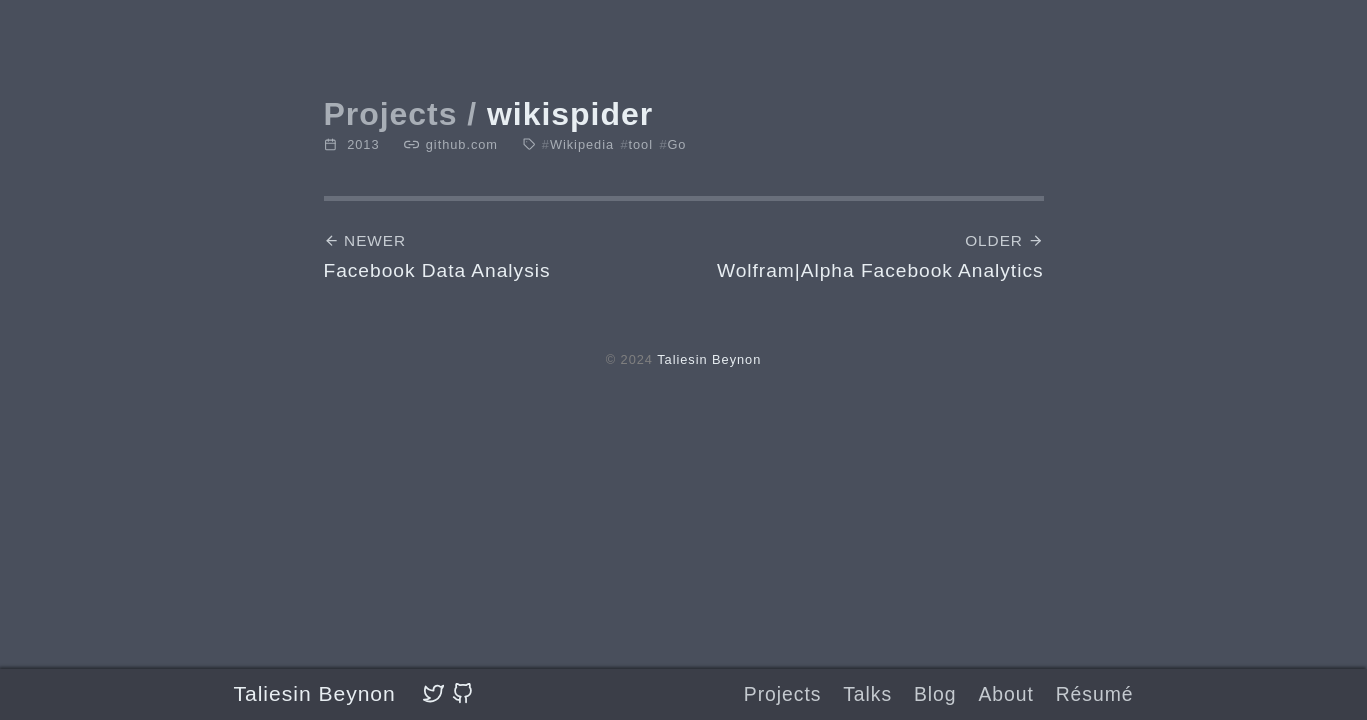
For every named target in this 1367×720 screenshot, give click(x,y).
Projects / (401, 114)
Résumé (1095, 694)
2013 (363, 144)
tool (636, 144)
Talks (867, 694)
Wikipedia (578, 144)
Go (672, 144)
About (1005, 694)
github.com (462, 144)
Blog (935, 694)
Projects (783, 694)
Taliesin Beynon (315, 693)
